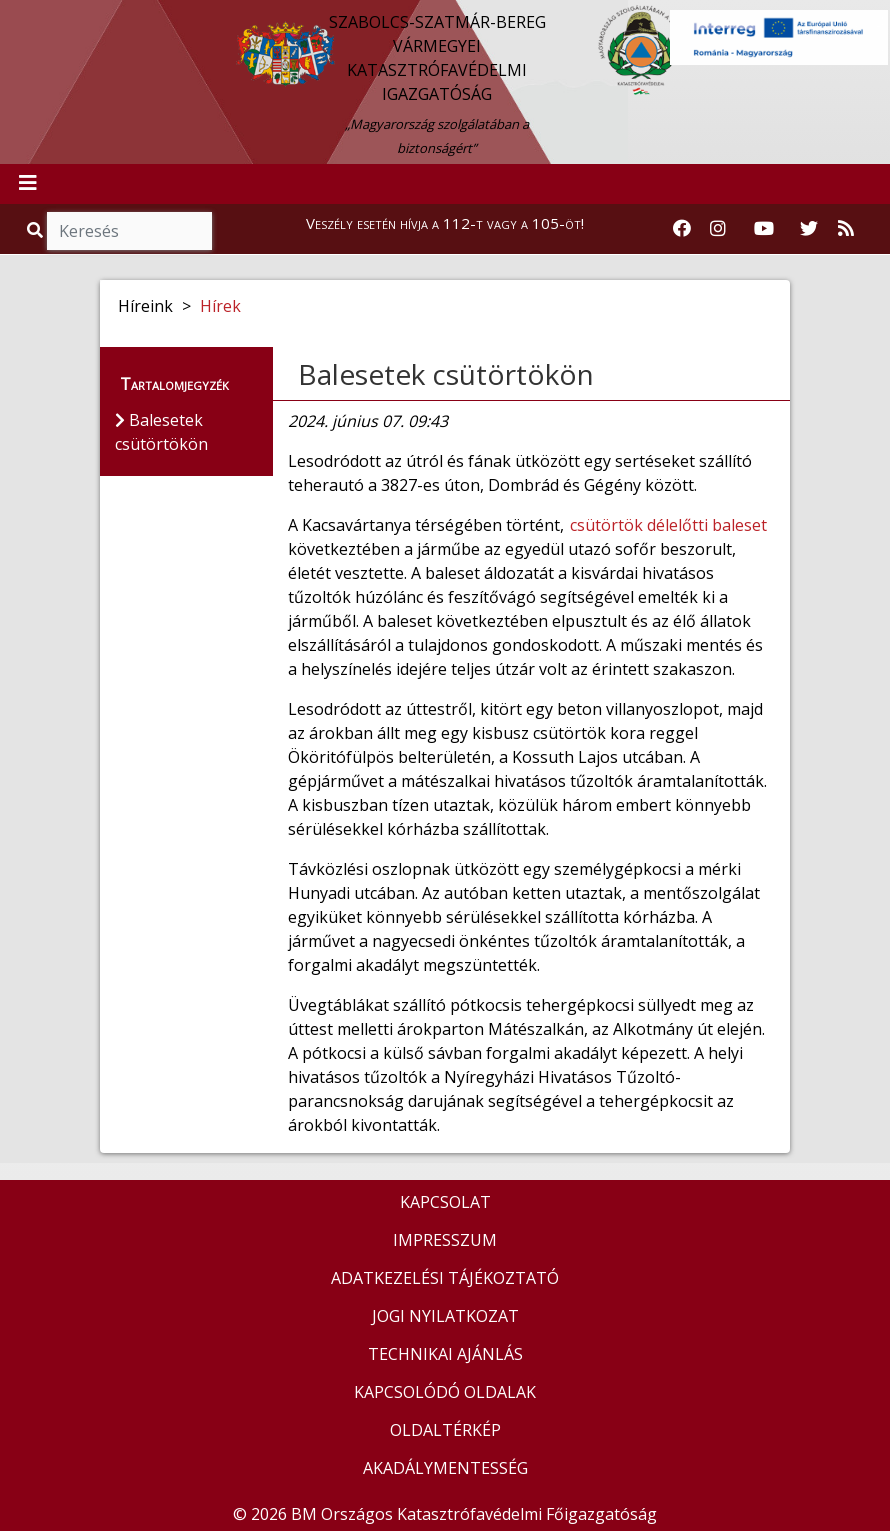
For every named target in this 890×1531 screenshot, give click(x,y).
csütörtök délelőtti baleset (668, 525)
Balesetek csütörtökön (446, 374)
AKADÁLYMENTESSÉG (445, 1468)
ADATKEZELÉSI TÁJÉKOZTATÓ (445, 1278)
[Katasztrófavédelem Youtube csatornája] (764, 229)
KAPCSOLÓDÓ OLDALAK (445, 1392)
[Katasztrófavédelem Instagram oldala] (718, 229)
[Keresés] (129, 231)
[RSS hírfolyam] (846, 229)
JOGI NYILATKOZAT (445, 1316)
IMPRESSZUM (445, 1240)
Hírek (220, 306)
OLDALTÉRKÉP (445, 1430)
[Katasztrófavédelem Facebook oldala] (682, 229)
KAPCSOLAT (445, 1202)
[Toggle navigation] (28, 184)
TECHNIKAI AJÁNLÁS (445, 1354)
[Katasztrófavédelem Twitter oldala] (809, 229)
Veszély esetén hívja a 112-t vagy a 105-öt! (445, 223)
